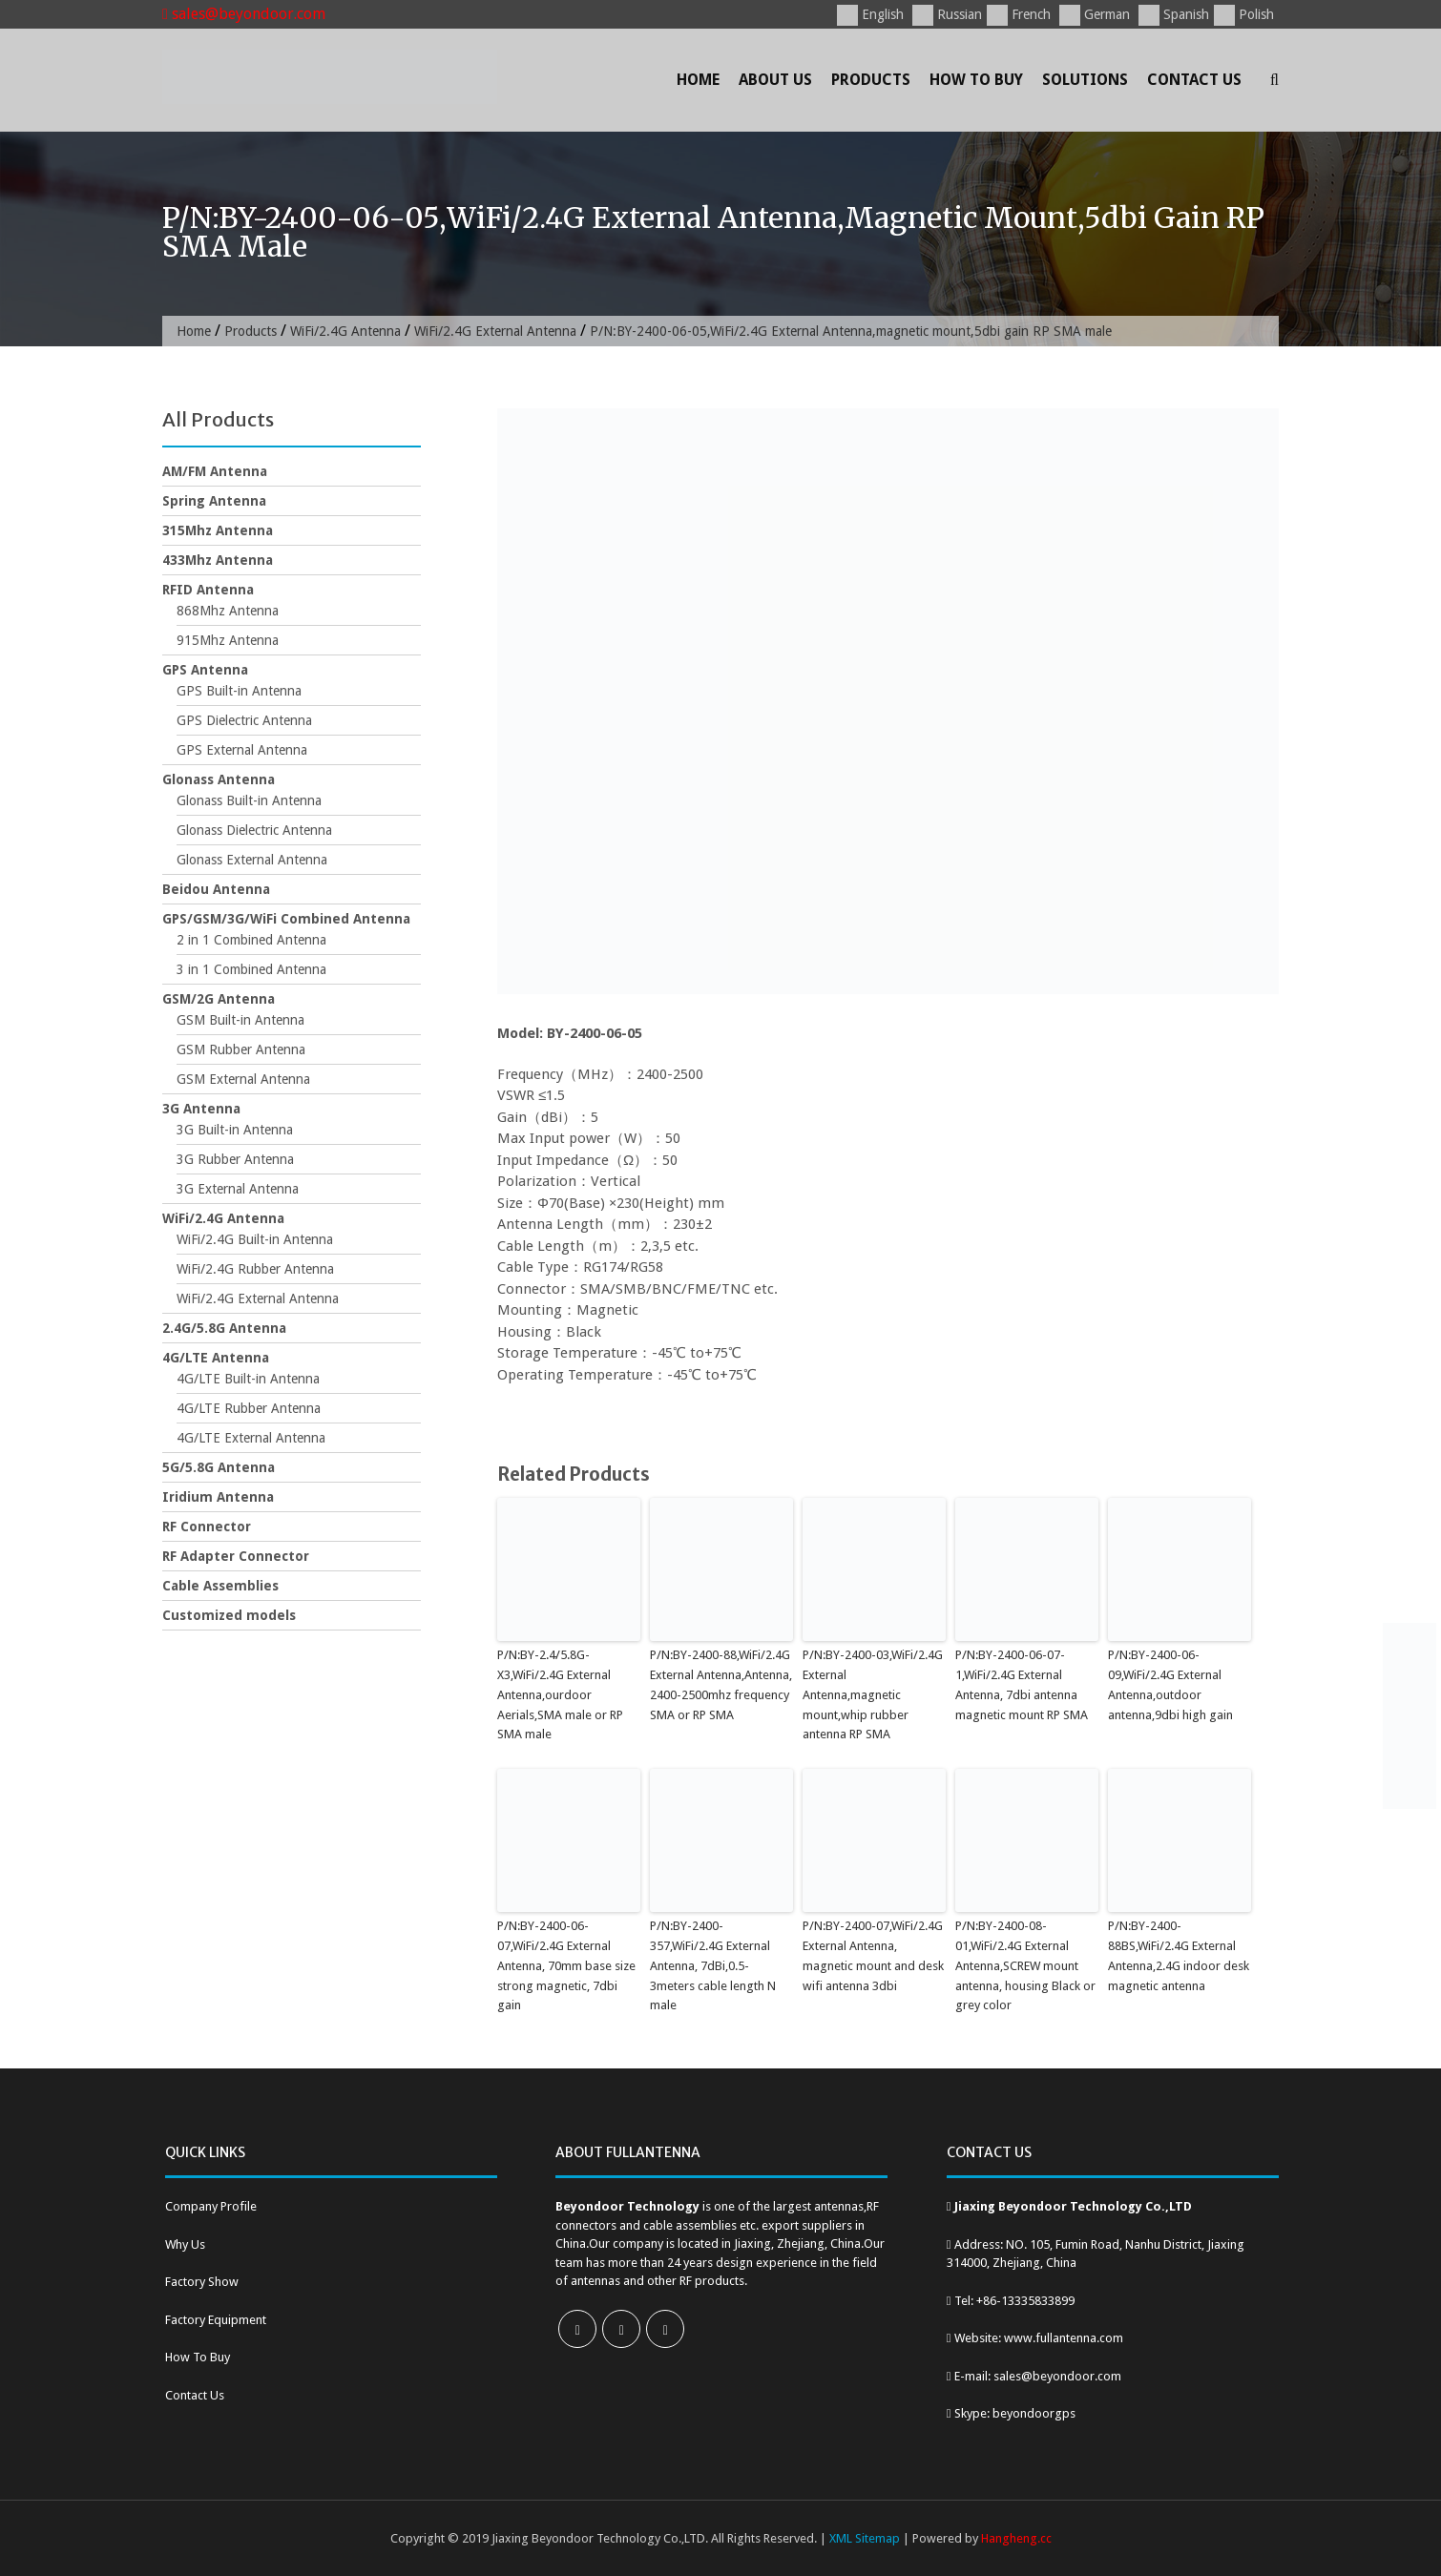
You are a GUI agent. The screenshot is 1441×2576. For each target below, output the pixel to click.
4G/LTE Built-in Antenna (248, 1378)
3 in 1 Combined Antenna (251, 969)
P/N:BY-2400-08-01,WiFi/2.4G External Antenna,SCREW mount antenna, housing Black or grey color (1025, 1965)
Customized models (229, 1615)
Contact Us (1194, 80)
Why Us (185, 2244)
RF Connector (206, 1526)
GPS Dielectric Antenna (244, 720)
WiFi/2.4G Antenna (345, 331)
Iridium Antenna (218, 1497)
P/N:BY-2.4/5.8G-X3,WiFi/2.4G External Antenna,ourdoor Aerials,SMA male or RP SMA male (560, 1694)
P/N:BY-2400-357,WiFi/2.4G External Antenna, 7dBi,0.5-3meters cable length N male (713, 1965)
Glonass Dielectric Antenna (254, 830)
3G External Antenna (238, 1188)
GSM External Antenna (243, 1079)
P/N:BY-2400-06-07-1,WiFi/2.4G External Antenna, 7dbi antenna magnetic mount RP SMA (1021, 1684)
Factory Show (202, 2282)
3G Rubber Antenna (235, 1159)
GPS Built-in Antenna (239, 690)
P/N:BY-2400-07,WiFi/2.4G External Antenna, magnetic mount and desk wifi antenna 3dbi (873, 1955)
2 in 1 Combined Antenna (251, 939)
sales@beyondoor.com (243, 14)
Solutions (1085, 80)
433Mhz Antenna (217, 560)
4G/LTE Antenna (215, 1357)
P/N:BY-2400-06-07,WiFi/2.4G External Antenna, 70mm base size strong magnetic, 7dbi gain (566, 1965)
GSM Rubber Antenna (241, 1049)
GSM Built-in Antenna (240, 1020)
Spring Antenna (214, 501)
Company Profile (211, 2206)
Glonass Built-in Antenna (249, 800)
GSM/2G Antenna (218, 999)
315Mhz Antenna (217, 530)
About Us (775, 80)
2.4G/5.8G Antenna (224, 1328)
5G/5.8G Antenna (218, 1467)
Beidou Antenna (216, 889)
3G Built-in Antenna (235, 1129)
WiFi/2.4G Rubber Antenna (255, 1269)
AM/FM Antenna (214, 471)
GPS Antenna (205, 669)
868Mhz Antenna (228, 610)
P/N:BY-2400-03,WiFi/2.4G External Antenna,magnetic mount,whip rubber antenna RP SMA (873, 1694)
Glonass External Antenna (252, 859)
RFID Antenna (208, 589)
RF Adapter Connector (235, 1556)
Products (870, 80)
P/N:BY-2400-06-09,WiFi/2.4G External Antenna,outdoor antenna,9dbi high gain (1170, 1684)
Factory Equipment (215, 2320)
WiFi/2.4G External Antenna (495, 331)
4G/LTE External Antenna (251, 1437)
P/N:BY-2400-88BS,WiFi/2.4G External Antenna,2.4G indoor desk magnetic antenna (1178, 1955)
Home (698, 80)
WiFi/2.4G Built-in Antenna (255, 1239)
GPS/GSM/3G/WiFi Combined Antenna (286, 918)
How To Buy (976, 80)
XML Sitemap (864, 2538)
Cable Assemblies (220, 1585)
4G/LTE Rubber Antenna (249, 1408)
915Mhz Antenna (228, 640)
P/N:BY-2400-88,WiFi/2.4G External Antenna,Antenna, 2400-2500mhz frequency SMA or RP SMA (721, 1684)
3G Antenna (201, 1108)
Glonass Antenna (218, 779)
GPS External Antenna (242, 750)
